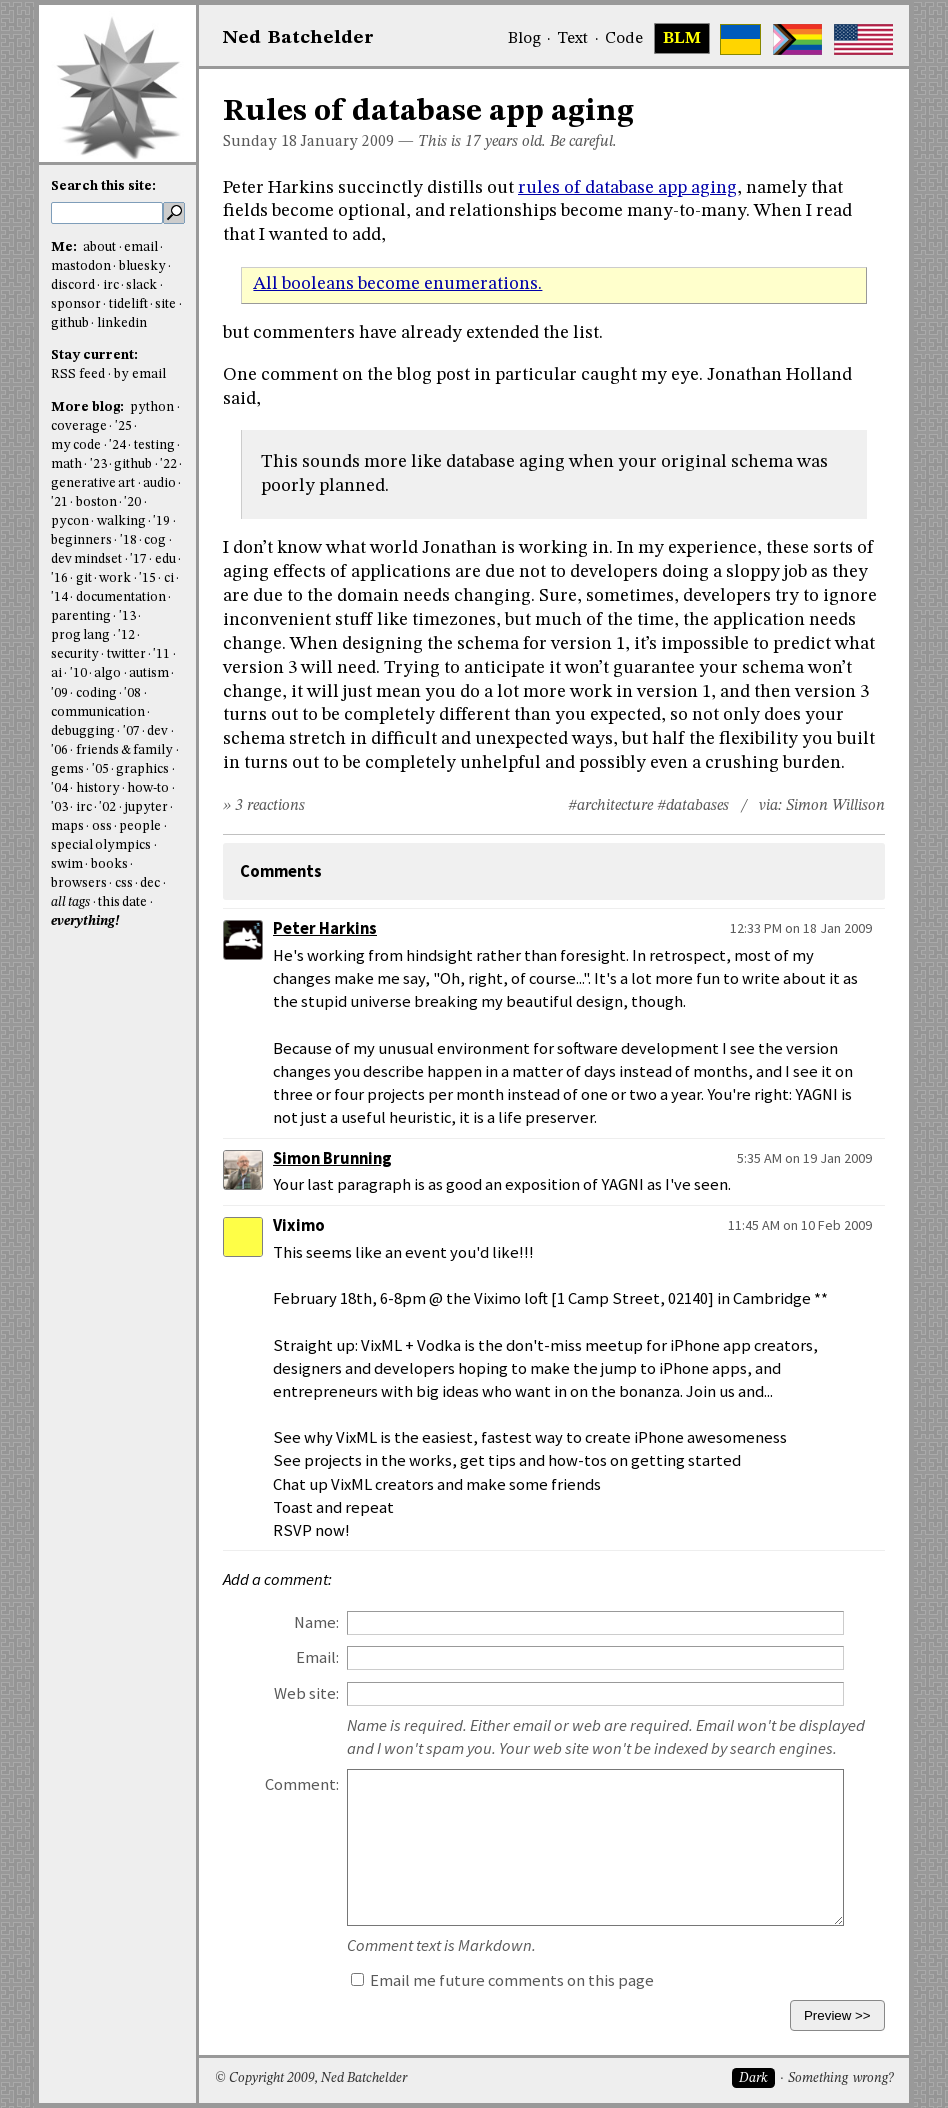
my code (76, 445)
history (98, 788)
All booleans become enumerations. (397, 284)
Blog (524, 39)
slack (141, 285)
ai (56, 673)
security (75, 654)
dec (150, 883)
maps (67, 826)
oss (102, 826)
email (141, 247)
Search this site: (103, 186)
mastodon (81, 266)
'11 (161, 654)
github (70, 323)
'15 (147, 578)
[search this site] (107, 213)
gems (67, 769)
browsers (79, 883)
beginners (81, 540)
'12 (126, 635)
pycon (70, 521)
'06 (59, 750)
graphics (142, 769)
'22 (168, 464)
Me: (65, 247)
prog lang (80, 635)
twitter (126, 654)
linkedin (122, 323)
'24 (117, 445)
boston (96, 502)
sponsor (76, 304)
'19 (161, 521)
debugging (83, 731)
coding (96, 693)
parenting (81, 616)
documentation (121, 597)
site (165, 304)
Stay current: (94, 355)
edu (165, 559)
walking (121, 521)
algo (107, 673)
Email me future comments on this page (502, 1980)
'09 (59, 693)
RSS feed (78, 374)
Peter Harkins (325, 928)
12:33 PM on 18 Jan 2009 (801, 928)
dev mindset (86, 559)
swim (67, 864)
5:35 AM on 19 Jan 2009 (804, 1158)
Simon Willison (835, 806)
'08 (132, 693)
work (115, 578)
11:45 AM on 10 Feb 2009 (800, 1225)
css (124, 883)
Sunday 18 (260, 142)
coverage (79, 426)
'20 (132, 502)
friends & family (125, 750)
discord (73, 285)
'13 (127, 616)
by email (140, 374)
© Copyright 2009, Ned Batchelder (311, 2078)
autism (149, 673)
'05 (100, 769)
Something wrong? (840, 2078)
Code (624, 39)
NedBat (298, 38)
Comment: (302, 1784)
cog (155, 540)
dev (157, 731)
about (99, 247)
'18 (128, 540)
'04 (59, 788)
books (109, 864)
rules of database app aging (627, 188)
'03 (59, 807)
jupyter (146, 807)
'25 (123, 426)
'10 (78, 673)
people (140, 826)
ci (169, 578)
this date (122, 902)
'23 (98, 464)
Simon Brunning (332, 1158)
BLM (682, 39)
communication (98, 712)
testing (154, 445)
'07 (131, 731)
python (152, 407)
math (66, 464)
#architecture (610, 806)
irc (111, 285)
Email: (317, 1657)
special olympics (101, 845)
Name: (316, 1622)
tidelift (128, 304)
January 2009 (347, 142)
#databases (693, 806)
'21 (59, 502)
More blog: (89, 407)
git (84, 578)
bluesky (142, 266)
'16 (59, 578)
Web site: (306, 1693)
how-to (148, 788)
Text (572, 39)
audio (159, 483)
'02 (107, 807)
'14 (59, 597)
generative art (93, 483)
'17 (138, 559)
